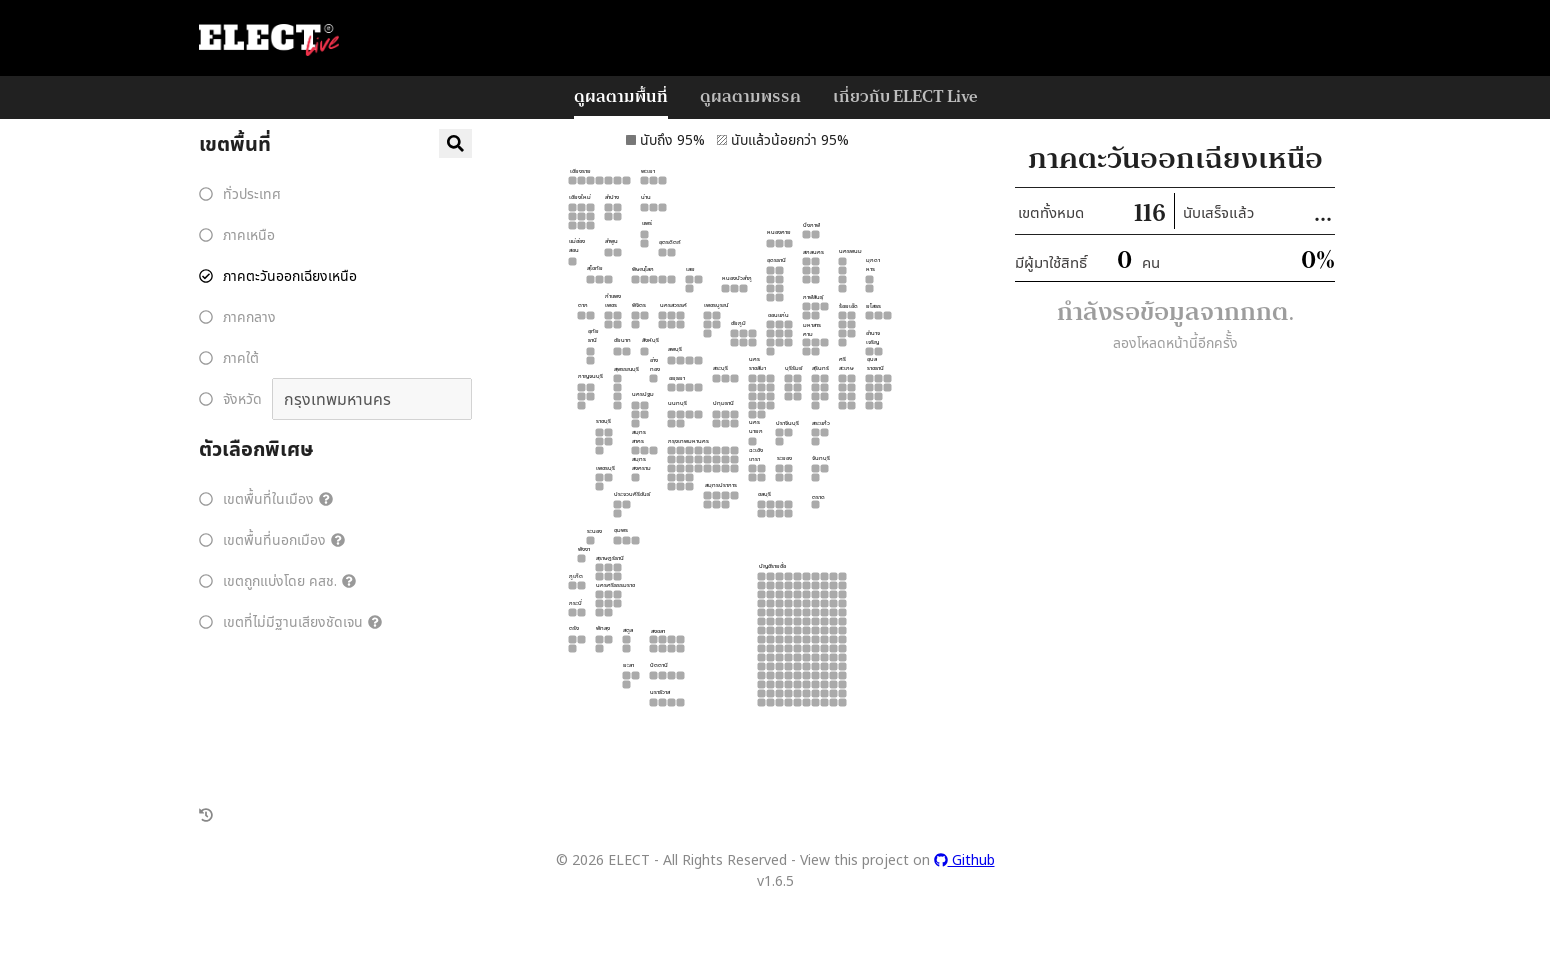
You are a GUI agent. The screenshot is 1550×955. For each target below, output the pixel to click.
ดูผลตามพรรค (750, 95)
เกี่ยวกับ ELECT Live (905, 95)
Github (964, 859)
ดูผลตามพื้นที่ (621, 95)
